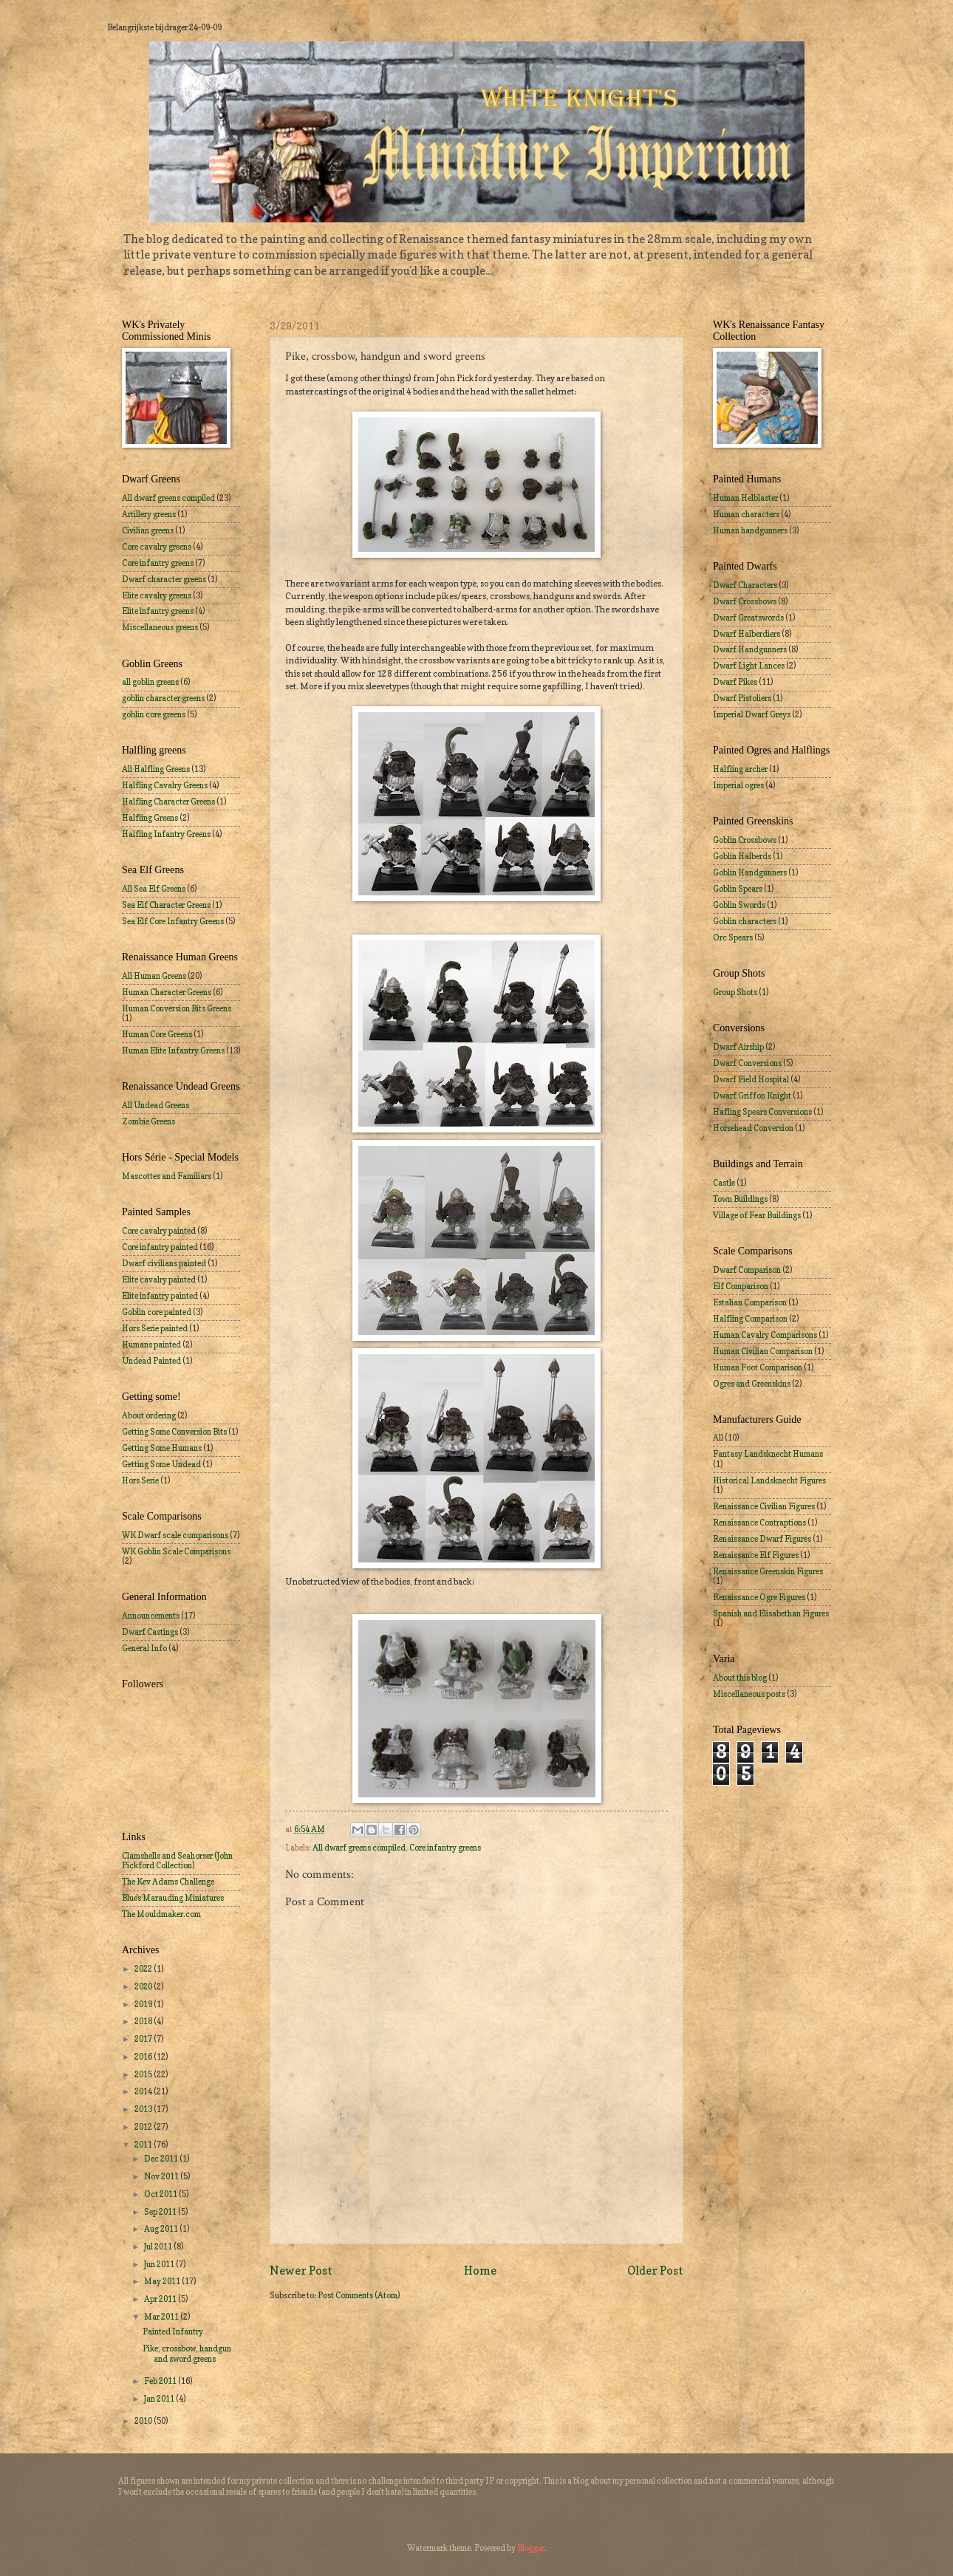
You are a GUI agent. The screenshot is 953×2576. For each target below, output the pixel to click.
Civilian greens (148, 530)
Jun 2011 (160, 2264)
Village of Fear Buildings (757, 1215)
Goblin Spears (737, 889)
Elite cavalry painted (159, 1279)
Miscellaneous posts (749, 1694)
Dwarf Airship (738, 1047)
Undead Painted (151, 1361)
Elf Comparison (740, 1286)
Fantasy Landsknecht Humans (768, 1454)
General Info (144, 1648)
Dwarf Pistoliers (742, 698)
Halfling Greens (150, 818)
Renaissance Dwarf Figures (762, 1539)
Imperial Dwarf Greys (751, 714)
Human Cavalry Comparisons (765, 1335)
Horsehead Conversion (753, 1128)
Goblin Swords (739, 905)
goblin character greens (163, 698)
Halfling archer (740, 769)
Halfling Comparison (750, 1318)
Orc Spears (733, 937)
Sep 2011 (161, 2212)
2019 (144, 2004)
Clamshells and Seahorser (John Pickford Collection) (177, 1860)
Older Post (655, 2271)
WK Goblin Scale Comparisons (176, 1551)
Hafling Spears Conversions (762, 1112)
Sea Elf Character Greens (166, 905)
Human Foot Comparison (757, 1367)
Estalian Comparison (750, 1302)
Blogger (530, 2548)
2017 (144, 2039)
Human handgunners (750, 530)
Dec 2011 (162, 2158)
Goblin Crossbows (744, 840)
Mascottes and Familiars (166, 1176)
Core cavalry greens (156, 546)
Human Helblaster (745, 498)
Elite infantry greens (158, 611)
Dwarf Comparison (747, 1270)
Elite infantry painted (160, 1296)
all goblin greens (150, 682)
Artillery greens (149, 514)
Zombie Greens (148, 1121)
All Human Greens (154, 976)
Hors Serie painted (155, 1328)
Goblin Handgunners (750, 872)
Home (480, 2271)
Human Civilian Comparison (763, 1351)
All (718, 1437)
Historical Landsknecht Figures (769, 1480)
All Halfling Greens (156, 769)
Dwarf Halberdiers (746, 634)
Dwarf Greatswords (748, 617)
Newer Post (301, 2271)
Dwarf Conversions (747, 1063)
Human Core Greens (157, 1034)
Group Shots (735, 992)
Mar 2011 (162, 2317)
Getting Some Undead (161, 1464)
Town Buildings (740, 1199)
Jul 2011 (159, 2246)
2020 (144, 1986)
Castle (724, 1183)
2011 (144, 2144)
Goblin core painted (156, 1312)
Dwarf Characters (745, 585)
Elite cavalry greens (156, 595)
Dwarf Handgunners (750, 649)
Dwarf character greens (164, 579)
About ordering (149, 1415)
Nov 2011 (162, 2176)
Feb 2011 (161, 2381)
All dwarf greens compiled (359, 1847)
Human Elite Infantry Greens (173, 1050)
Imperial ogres (738, 785)
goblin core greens (153, 714)
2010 (144, 2421)
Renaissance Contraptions (759, 1522)
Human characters (746, 514)
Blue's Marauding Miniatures (173, 1898)
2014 (144, 2091)
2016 (144, 2056)
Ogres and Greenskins (751, 1383)
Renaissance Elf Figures (756, 1555)
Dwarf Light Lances (749, 665)
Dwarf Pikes (735, 682)
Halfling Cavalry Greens (165, 785)
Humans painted (151, 1344)
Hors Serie (140, 1480)
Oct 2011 (161, 2194)
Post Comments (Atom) (359, 2295)
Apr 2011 (161, 2299)
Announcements (151, 1615)
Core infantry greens (445, 1847)
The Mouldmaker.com (161, 1914)
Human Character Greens (166, 992)
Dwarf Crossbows (744, 601)
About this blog (740, 1678)
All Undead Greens (155, 1105)
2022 (144, 1969)
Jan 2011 (160, 2399)
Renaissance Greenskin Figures (768, 1571)
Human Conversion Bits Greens (176, 1008)
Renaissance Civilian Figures (764, 1506)
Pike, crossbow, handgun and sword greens (187, 2353)
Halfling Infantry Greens (166, 834)
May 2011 (163, 2281)
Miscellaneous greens (160, 627)
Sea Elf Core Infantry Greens (173, 921)
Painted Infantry (173, 2331)
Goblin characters (744, 921)
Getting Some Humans (162, 1448)
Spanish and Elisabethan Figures (771, 1613)
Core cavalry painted (159, 1231)
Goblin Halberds (742, 856)
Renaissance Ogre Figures (759, 1597)
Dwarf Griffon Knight (752, 1095)
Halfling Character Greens (168, 801)
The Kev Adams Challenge (168, 1881)
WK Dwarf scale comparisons (175, 1535)
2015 (144, 2074)
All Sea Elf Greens (153, 889)
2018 (144, 2021)
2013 (144, 2109)
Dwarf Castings (150, 1632)
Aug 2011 (162, 2229)
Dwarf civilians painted (164, 1263)
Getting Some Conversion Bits (174, 1432)
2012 (144, 2127)
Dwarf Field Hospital (751, 1079)
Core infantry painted (160, 1247)
